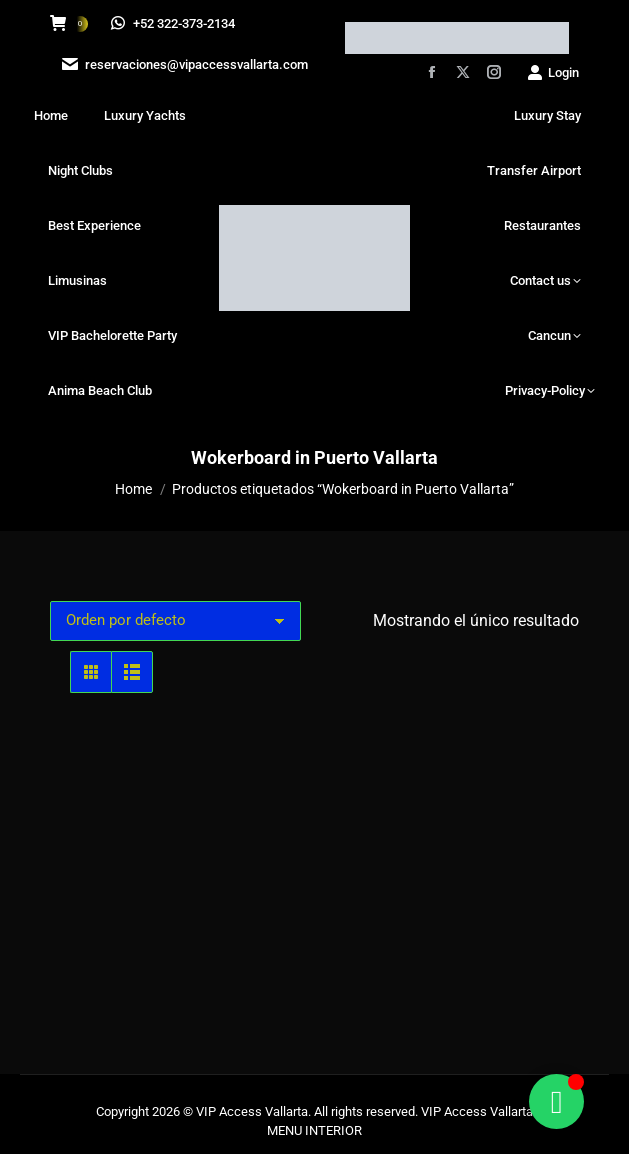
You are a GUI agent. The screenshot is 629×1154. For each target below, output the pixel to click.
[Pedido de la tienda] (175, 621)
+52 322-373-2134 (174, 23)
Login (552, 72)
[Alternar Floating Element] (556, 1101)
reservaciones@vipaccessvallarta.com (183, 64)
